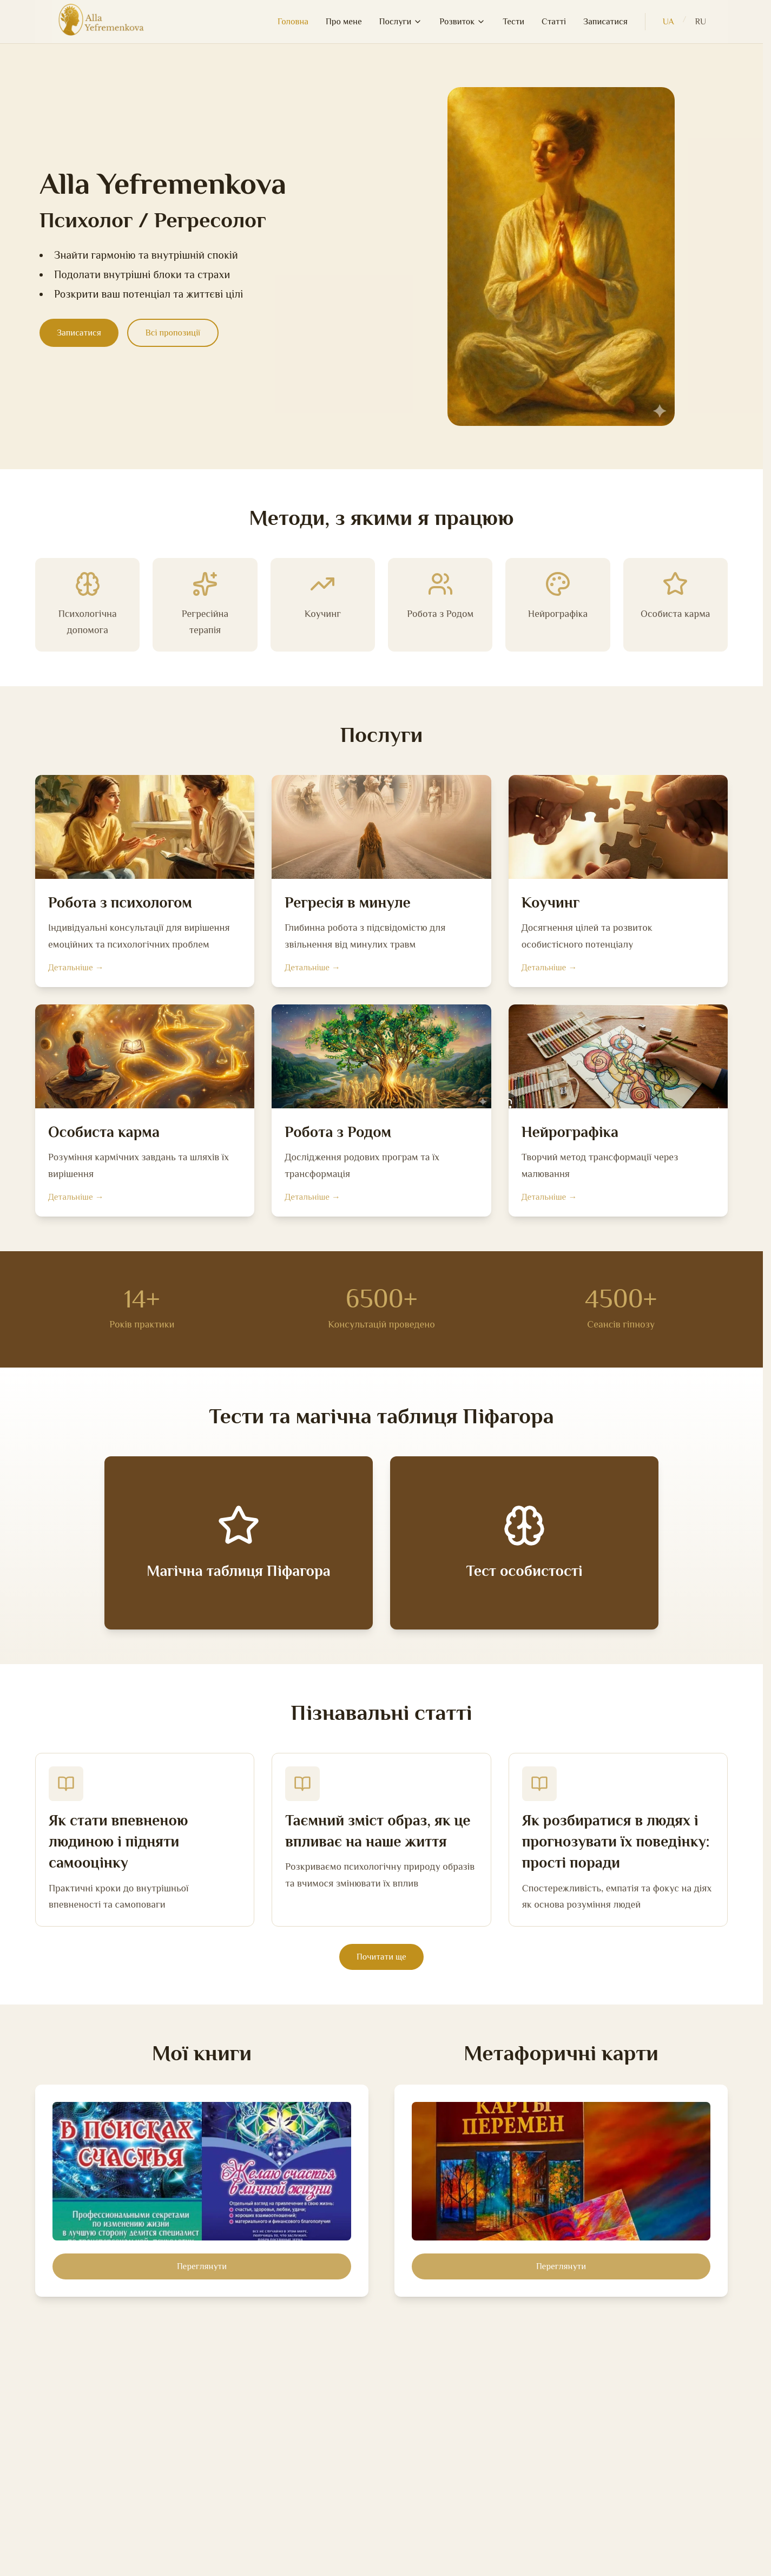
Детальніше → (76, 967)
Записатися (605, 22)
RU (700, 22)
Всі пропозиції (173, 333)
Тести (513, 22)
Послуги (401, 22)
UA (668, 22)
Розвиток (462, 22)
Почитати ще (381, 1957)
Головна (293, 22)
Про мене (344, 22)
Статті (554, 22)
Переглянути (202, 2266)
